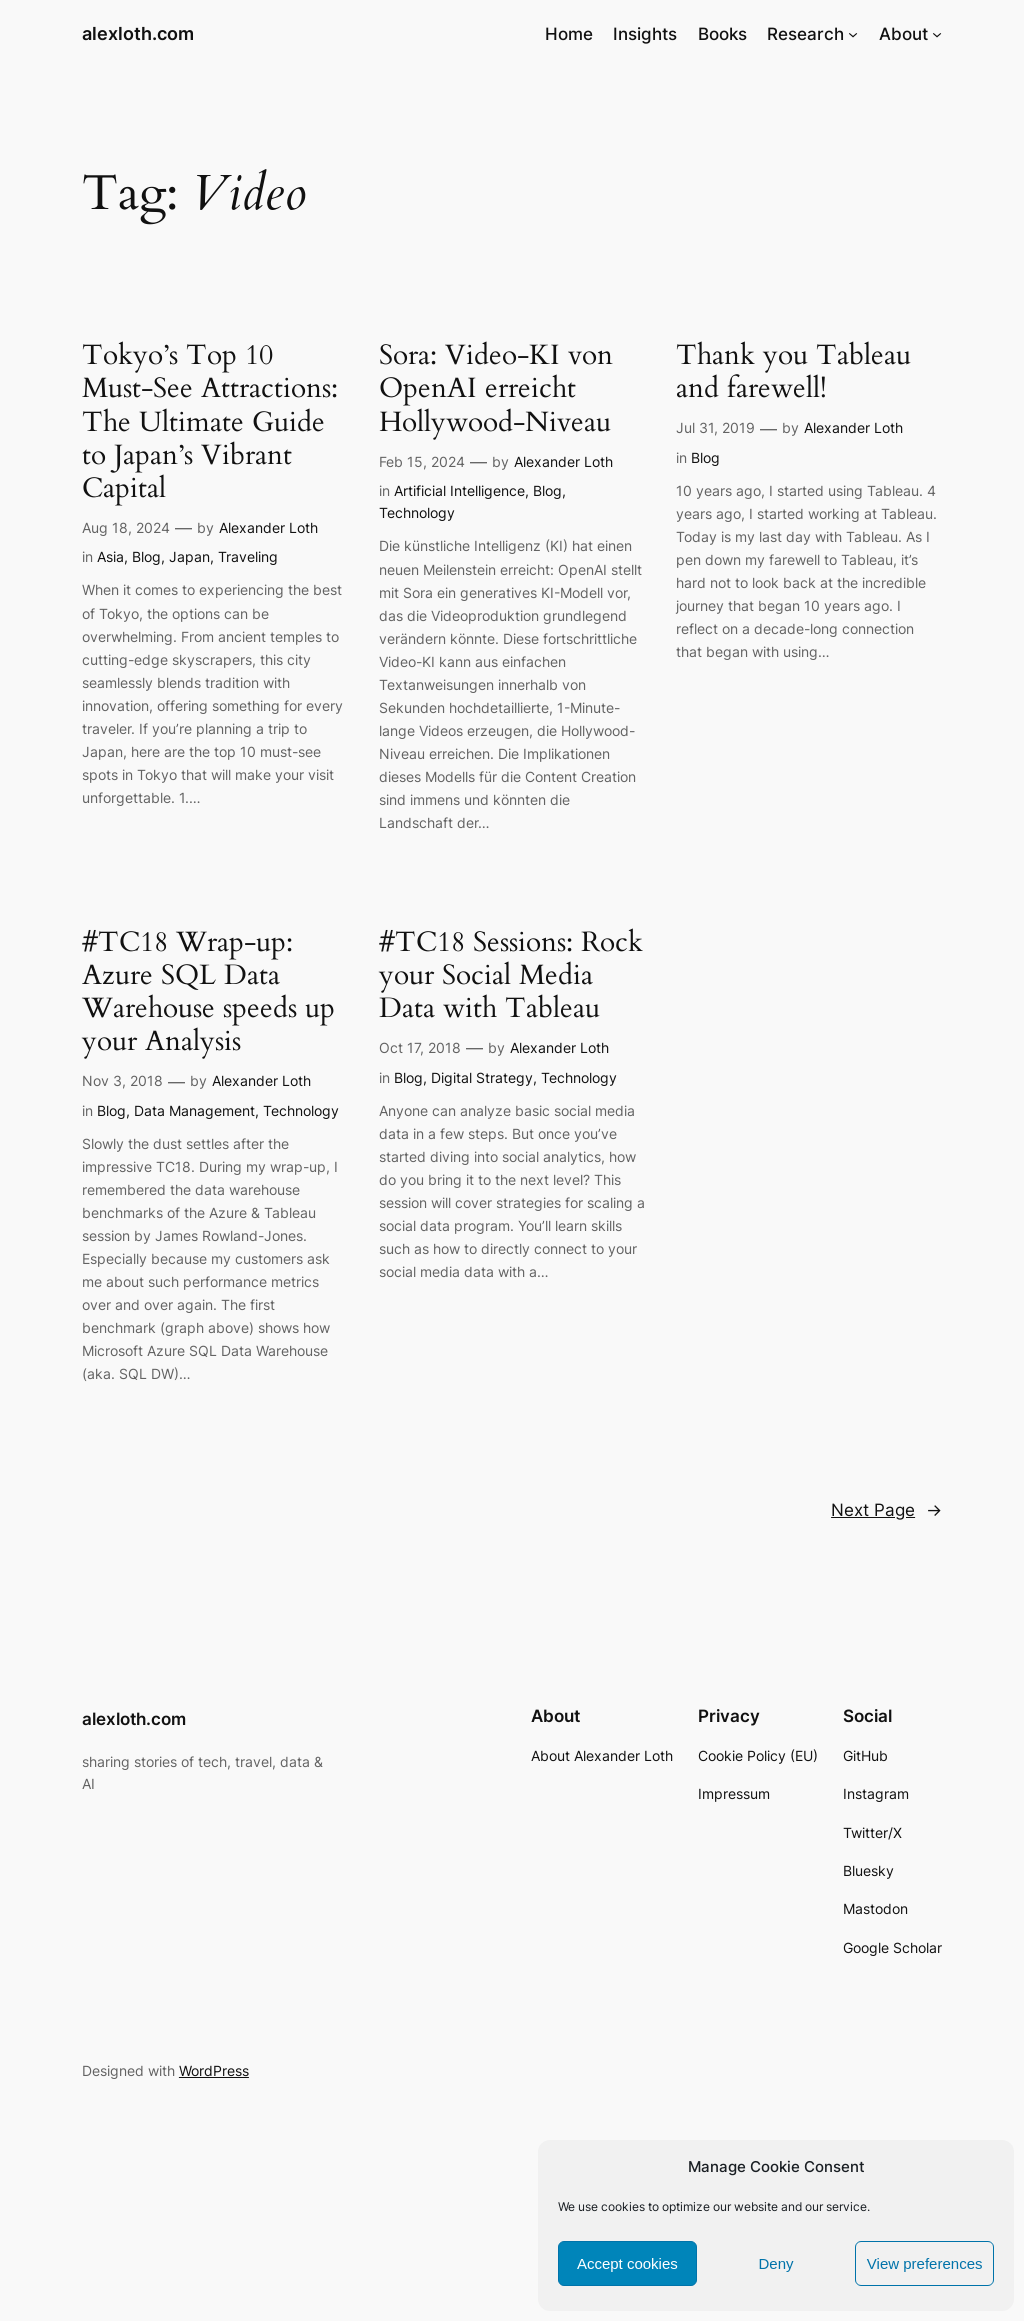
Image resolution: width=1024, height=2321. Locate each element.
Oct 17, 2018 (420, 1047)
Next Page (886, 1510)
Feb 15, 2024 (422, 461)
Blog (146, 556)
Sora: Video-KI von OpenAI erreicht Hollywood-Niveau (496, 388)
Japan (189, 556)
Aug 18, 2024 (126, 527)
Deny (775, 2263)
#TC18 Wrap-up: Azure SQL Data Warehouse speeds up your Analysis (208, 992)
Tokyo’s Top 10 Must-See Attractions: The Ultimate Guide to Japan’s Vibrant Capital (210, 422)
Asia (110, 556)
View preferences (925, 2263)
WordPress (214, 2070)
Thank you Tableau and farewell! (793, 372)
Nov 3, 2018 (122, 1080)
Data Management (194, 1110)
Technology (417, 512)
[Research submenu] (853, 34)
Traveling (248, 556)
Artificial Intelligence (459, 490)
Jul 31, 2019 (715, 427)
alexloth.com (138, 33)
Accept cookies (627, 2263)
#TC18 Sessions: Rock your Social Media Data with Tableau (511, 975)
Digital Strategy (482, 1077)
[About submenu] (937, 34)
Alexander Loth (268, 527)
